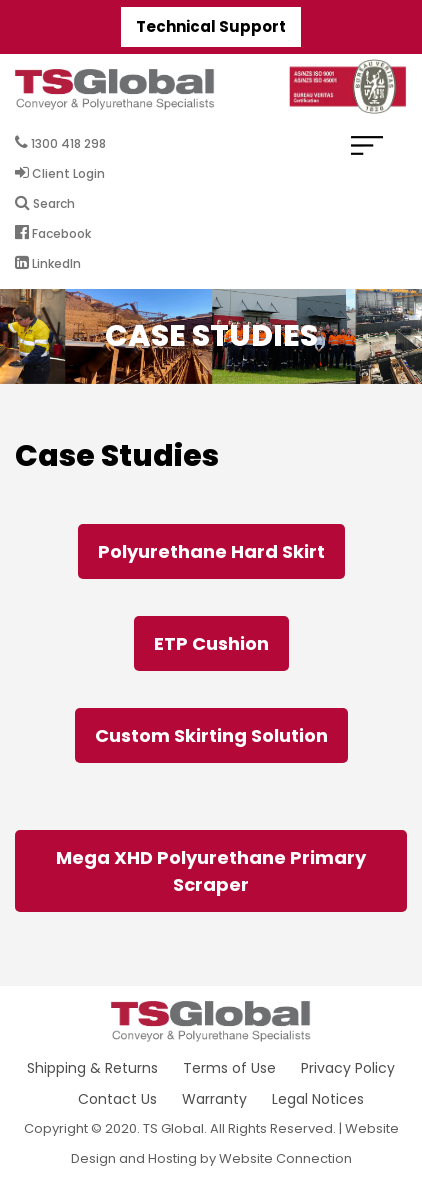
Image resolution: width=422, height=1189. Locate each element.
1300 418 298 (60, 143)
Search (45, 203)
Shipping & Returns (92, 1068)
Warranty (214, 1099)
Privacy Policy (348, 1068)
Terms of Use (229, 1068)
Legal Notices (318, 1099)
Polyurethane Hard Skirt (211, 551)
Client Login (60, 173)
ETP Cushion (211, 643)
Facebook (53, 233)
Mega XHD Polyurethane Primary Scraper (211, 871)
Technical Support (211, 26)
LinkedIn (48, 263)
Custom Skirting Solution (211, 735)
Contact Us (117, 1099)
